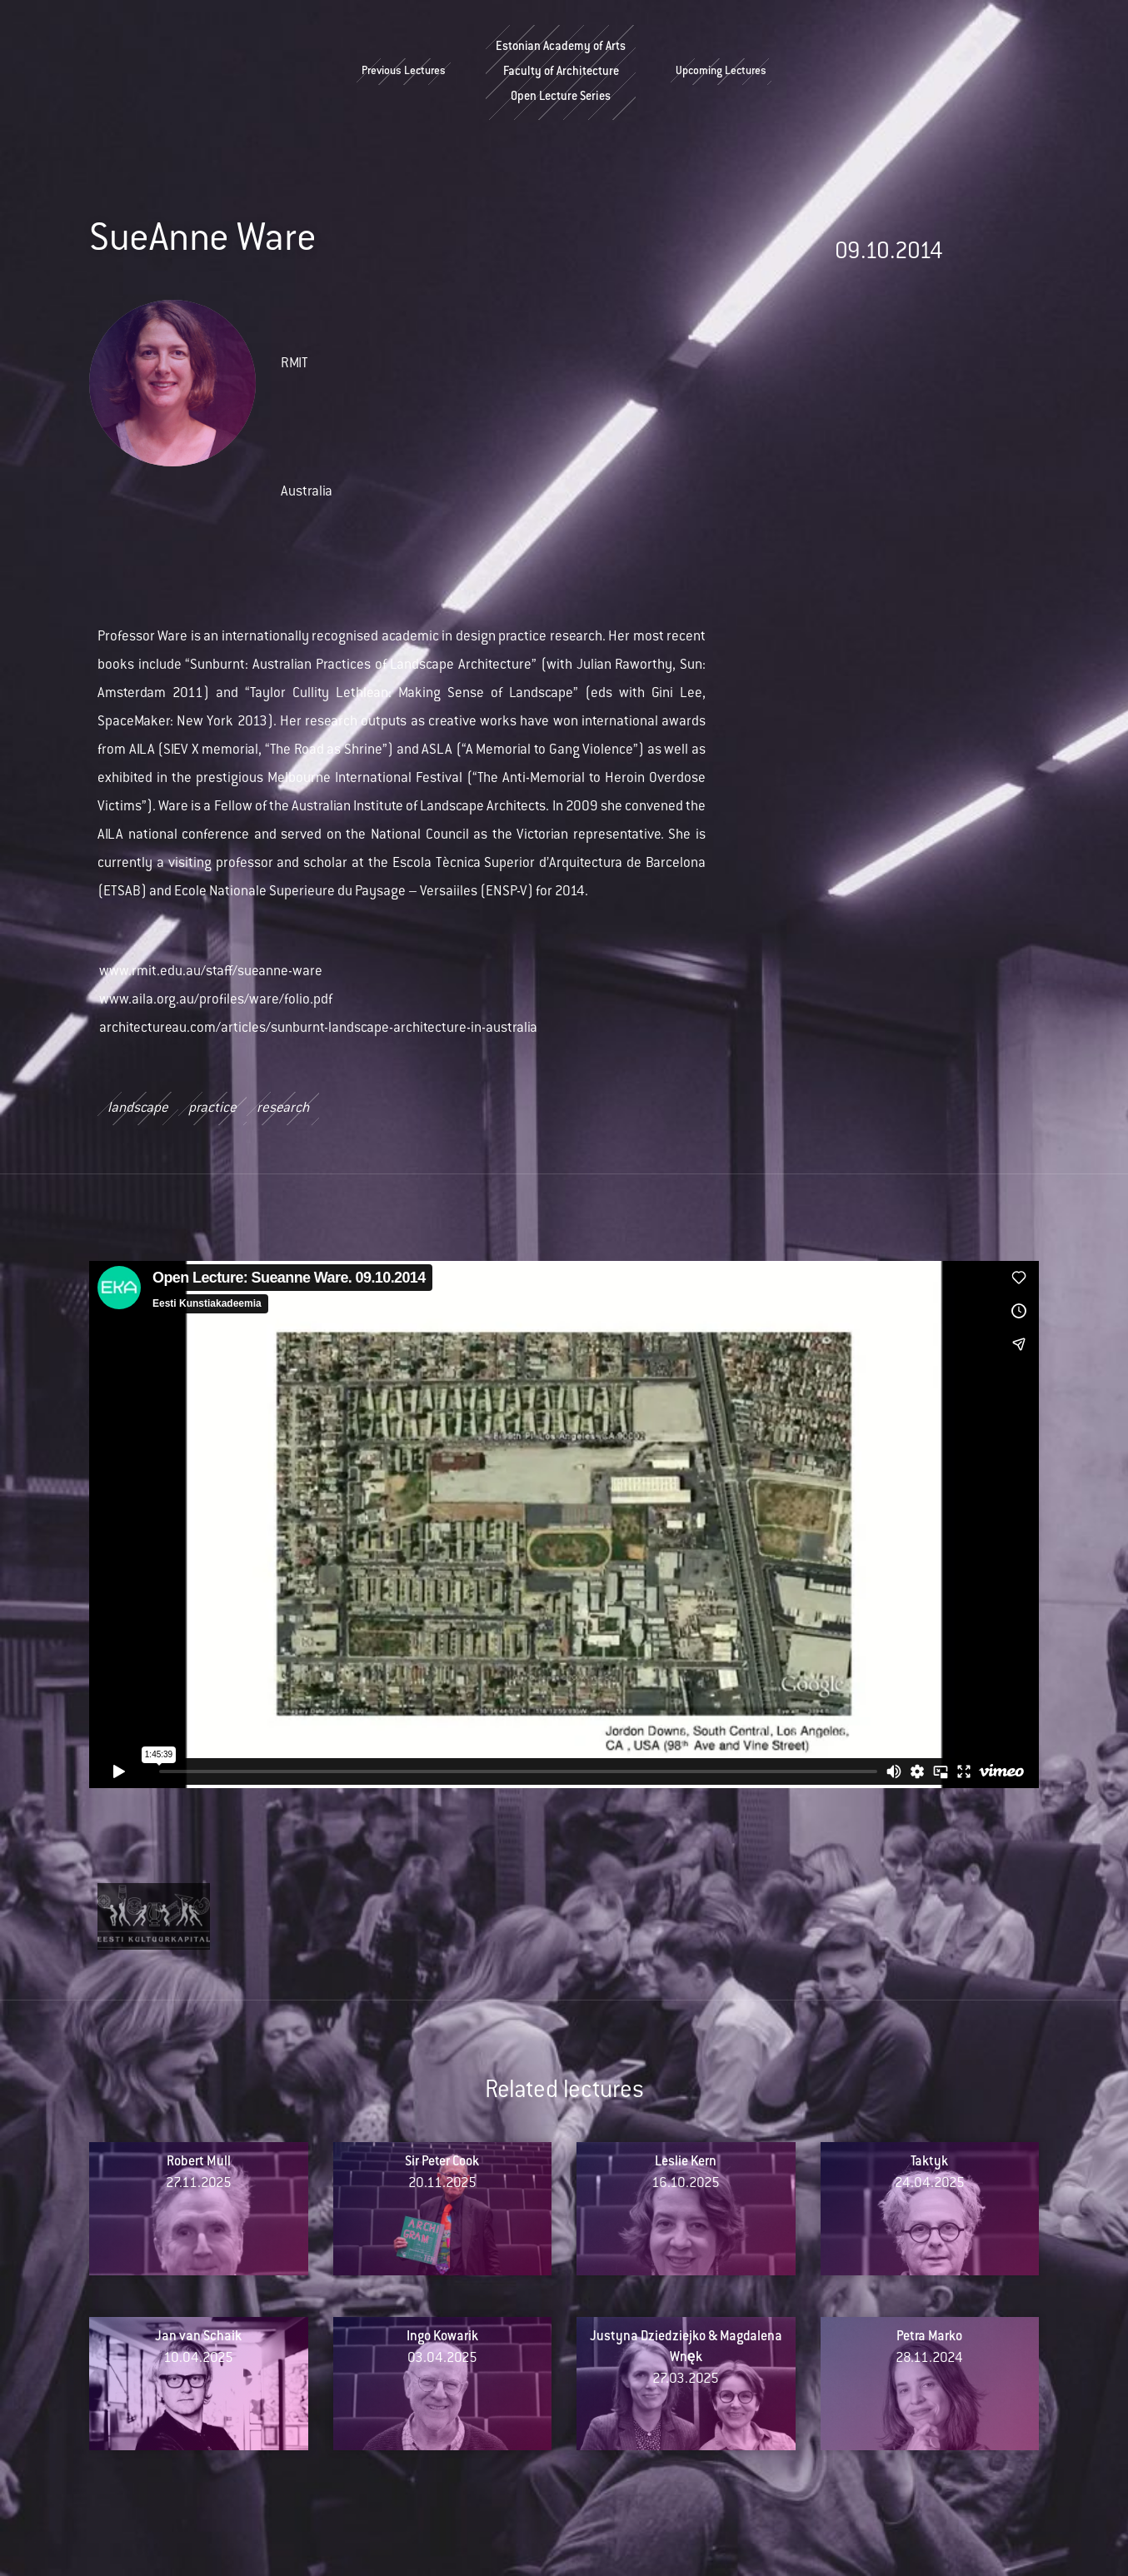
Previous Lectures (404, 72)
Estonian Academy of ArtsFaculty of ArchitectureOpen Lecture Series (561, 72)
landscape (137, 1108)
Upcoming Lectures (721, 72)
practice (212, 1108)
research (283, 1108)
